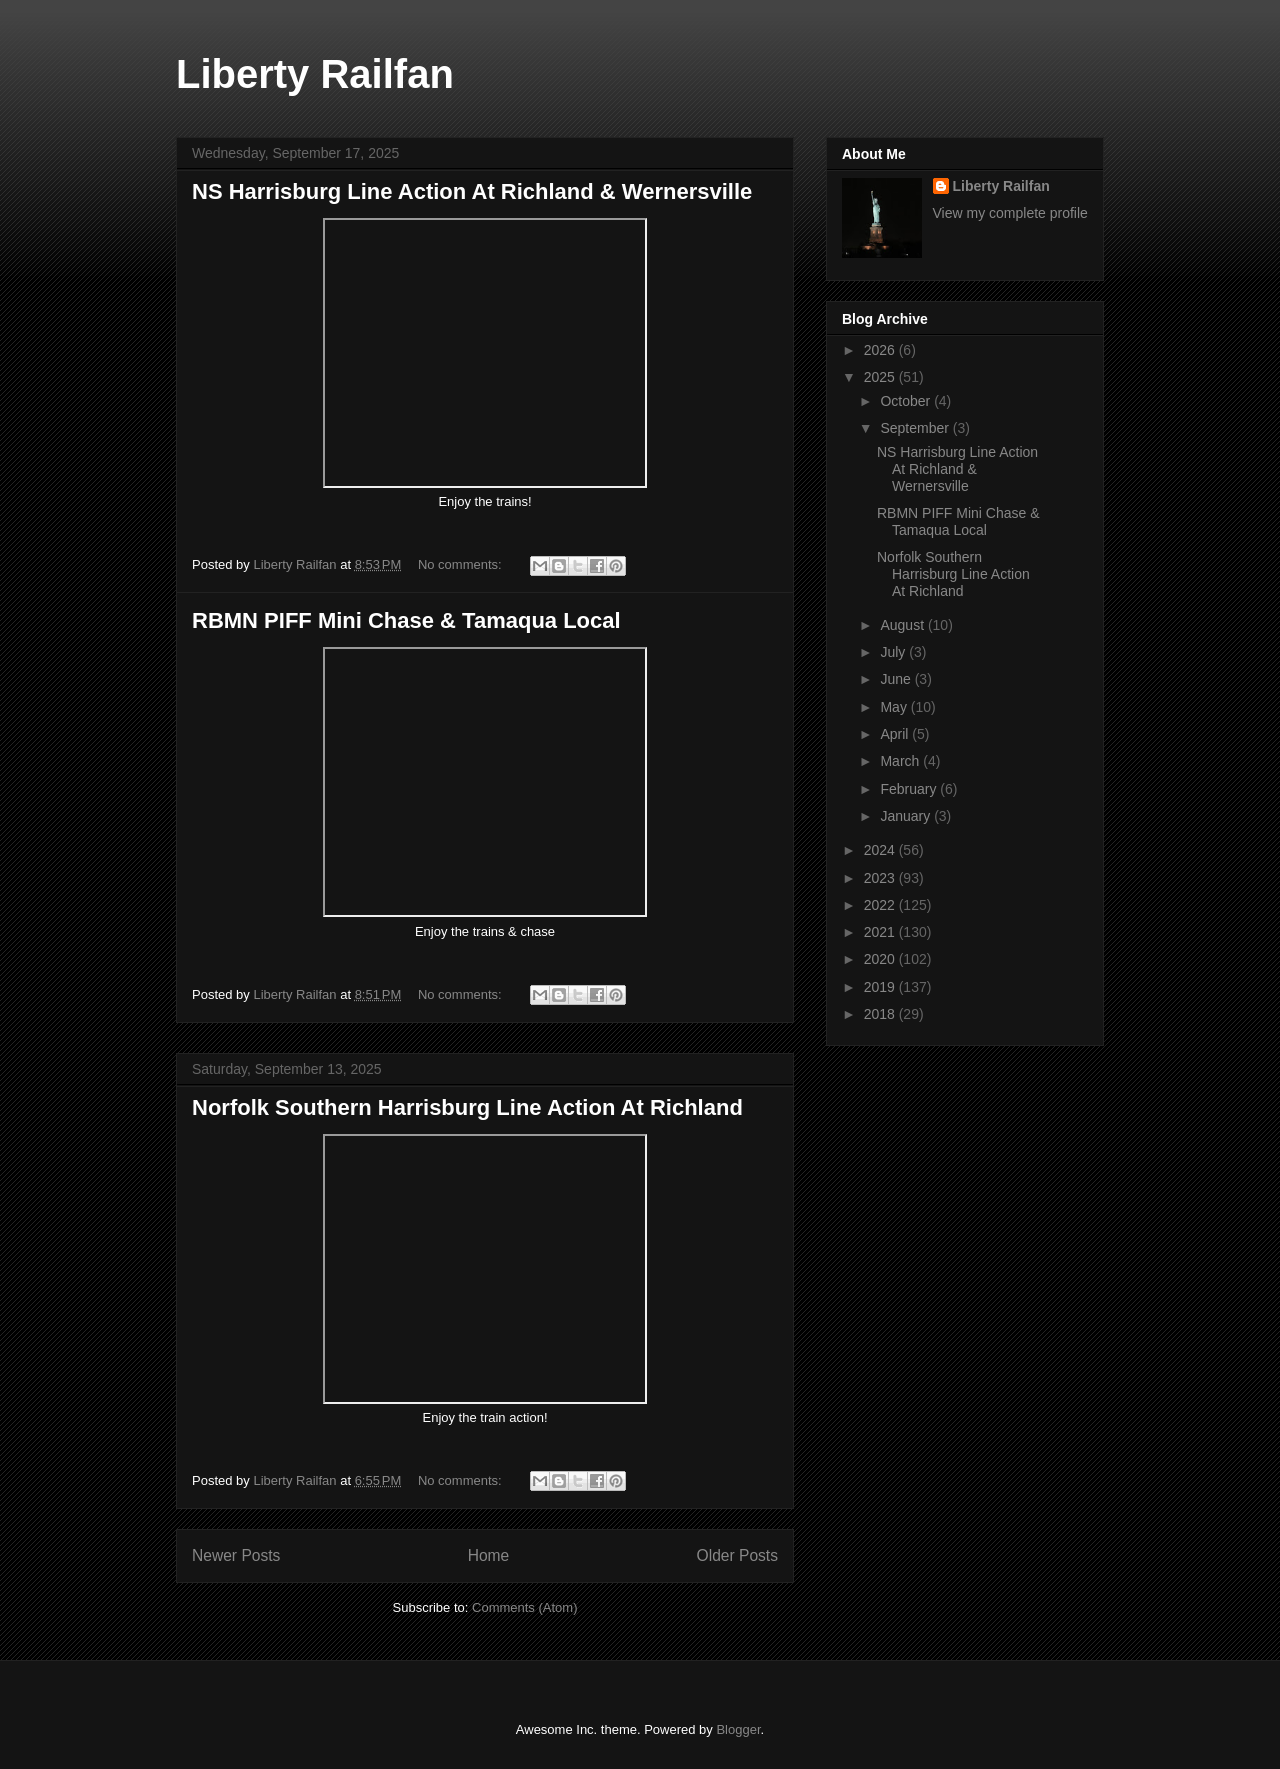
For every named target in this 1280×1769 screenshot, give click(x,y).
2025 (881, 377)
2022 (881, 905)
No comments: (461, 564)
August (903, 625)
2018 (881, 1014)
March (901, 761)
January (907, 816)
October (907, 401)
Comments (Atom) (524, 1607)
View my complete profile (1010, 213)
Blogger (738, 1729)
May (895, 707)
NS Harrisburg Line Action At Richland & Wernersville (472, 191)
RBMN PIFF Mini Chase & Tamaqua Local (406, 620)
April (896, 734)
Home (489, 1555)
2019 (881, 987)
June (897, 679)
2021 (881, 932)
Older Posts (737, 1555)
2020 (881, 959)
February (910, 789)
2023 (881, 878)
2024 (881, 850)
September (916, 428)
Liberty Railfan (315, 74)
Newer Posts (236, 1555)
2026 (881, 350)
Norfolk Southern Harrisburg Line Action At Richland (467, 1107)
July (894, 652)
